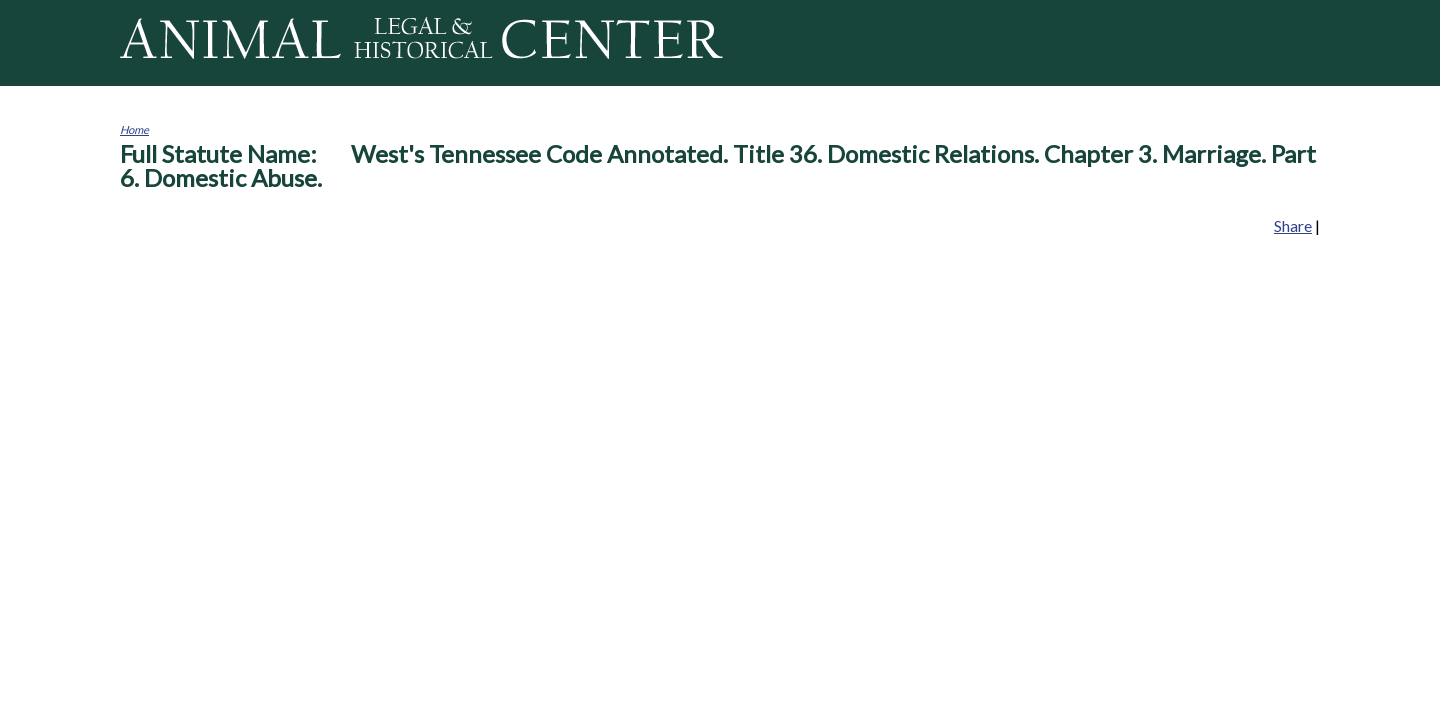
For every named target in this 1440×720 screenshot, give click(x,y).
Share (1293, 225)
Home (134, 129)
